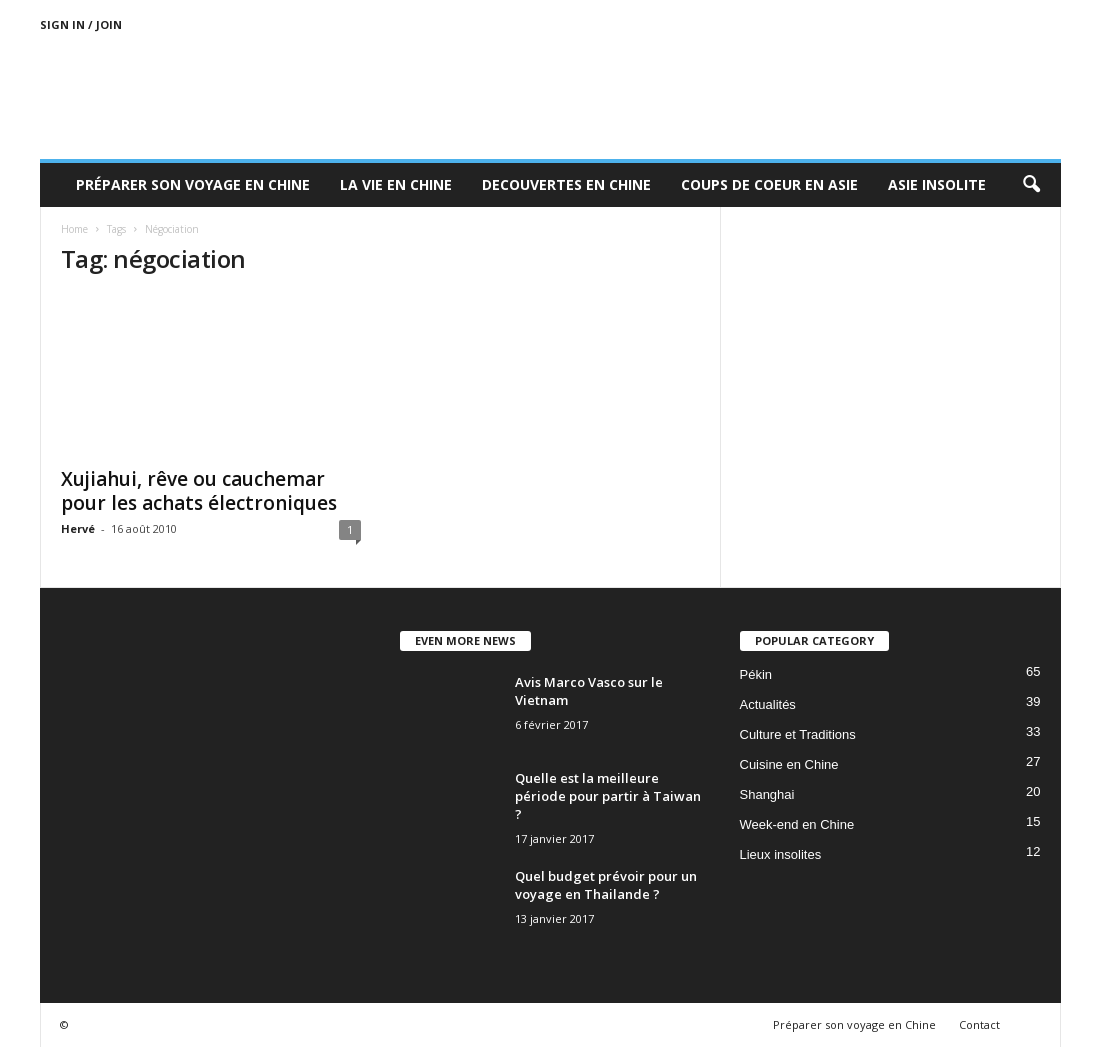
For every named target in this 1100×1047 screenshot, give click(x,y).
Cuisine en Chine (789, 764)
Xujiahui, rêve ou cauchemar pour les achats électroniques (199, 491)
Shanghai (767, 794)
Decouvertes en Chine (566, 184)
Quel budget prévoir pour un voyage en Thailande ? (606, 885)
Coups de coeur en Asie (769, 184)
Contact (979, 1024)
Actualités (768, 704)
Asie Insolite (937, 184)
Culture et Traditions (798, 734)
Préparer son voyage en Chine (193, 184)
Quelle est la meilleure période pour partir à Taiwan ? (608, 796)
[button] (1031, 185)
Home (74, 229)
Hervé (78, 528)
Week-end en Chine (797, 824)
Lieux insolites (781, 854)
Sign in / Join (81, 24)
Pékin (756, 674)
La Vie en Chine (396, 184)
